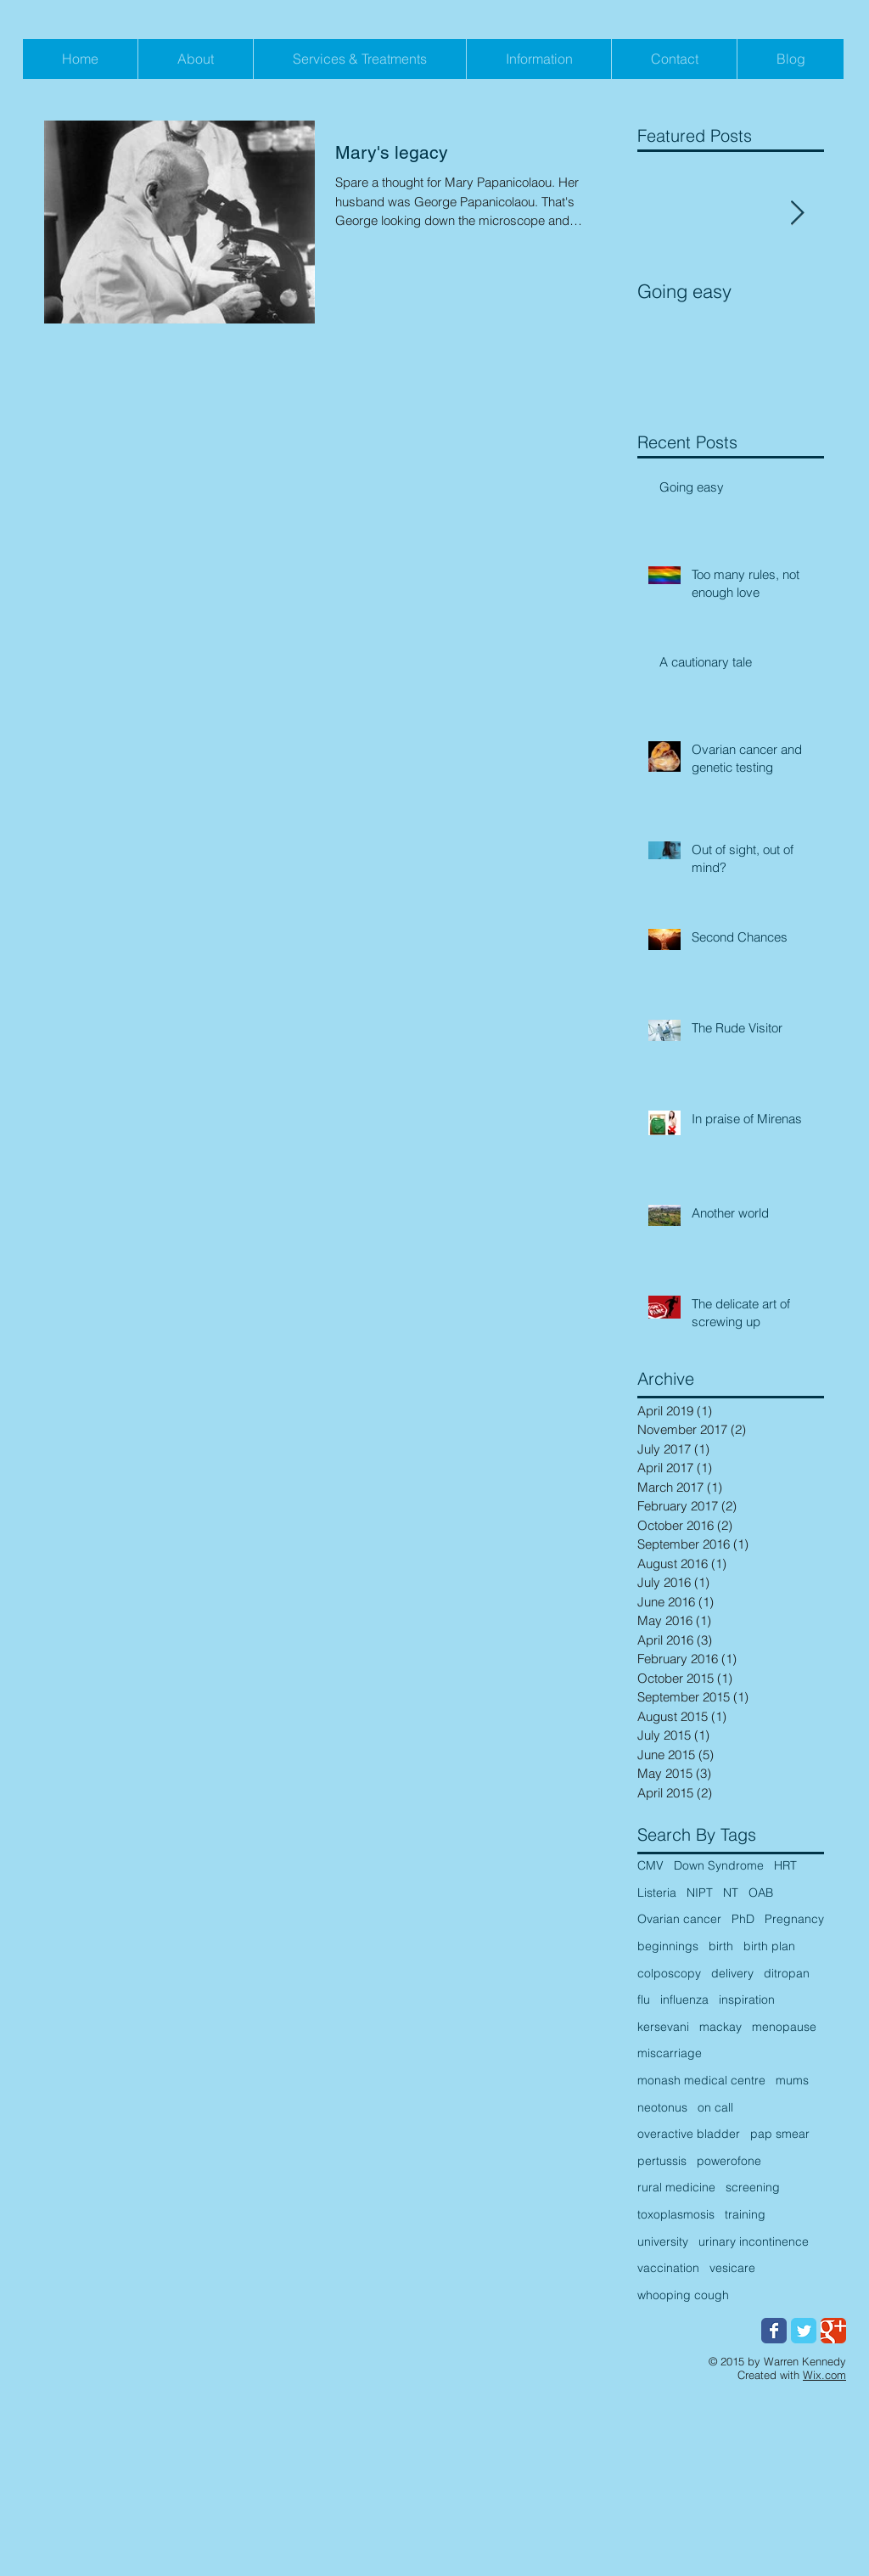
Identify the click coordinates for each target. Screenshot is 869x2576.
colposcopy (669, 1973)
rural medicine (676, 2187)
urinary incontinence (753, 2241)
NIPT (700, 1892)
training (745, 2214)
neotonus (662, 2107)
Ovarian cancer (679, 1918)
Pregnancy (794, 1918)
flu (643, 1999)
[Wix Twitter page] (803, 2330)
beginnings (667, 1946)
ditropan (787, 1973)
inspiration (747, 1999)
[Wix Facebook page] (774, 2330)
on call (715, 2107)
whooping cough (683, 2295)
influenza (684, 1999)
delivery (732, 1973)
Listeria (656, 1892)
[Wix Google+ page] (833, 2330)
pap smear (780, 2133)
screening (753, 2187)
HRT (785, 1865)
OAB (760, 1892)
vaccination (668, 2267)
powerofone (729, 2160)
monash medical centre (701, 2080)
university (662, 2241)
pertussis (662, 2160)
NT (730, 1892)
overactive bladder (688, 2133)
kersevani (663, 2026)
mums (792, 2080)
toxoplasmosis (676, 2214)
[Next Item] (797, 213)
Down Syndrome (719, 1865)
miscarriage (669, 2053)
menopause (784, 2026)
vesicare (732, 2267)
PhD (743, 1918)
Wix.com (824, 2375)
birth (721, 1946)
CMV (650, 1865)
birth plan (769, 1946)
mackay (720, 2026)
